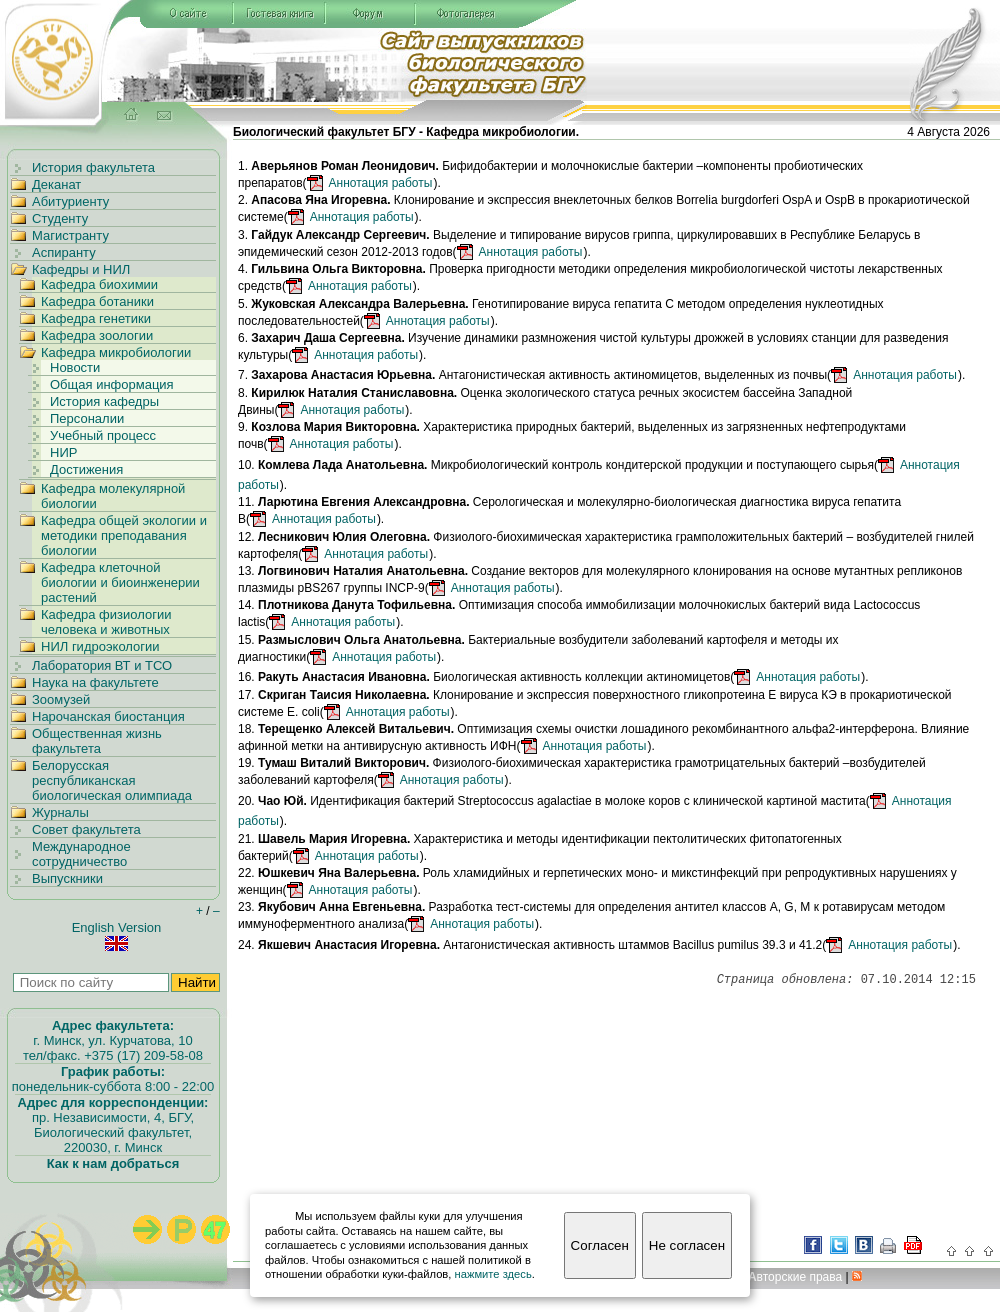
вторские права (795, 1277)
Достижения (86, 469)
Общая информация (112, 384)
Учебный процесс (103, 435)
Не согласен (687, 1245)
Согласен (600, 1245)
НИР (63, 452)
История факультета (93, 167)
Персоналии (87, 418)
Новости (75, 367)
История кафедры (104, 401)
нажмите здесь (493, 1274)
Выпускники (67, 878)
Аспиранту (64, 252)
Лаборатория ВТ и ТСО (102, 665)
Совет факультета (86, 829)
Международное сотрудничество (81, 854)
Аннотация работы (381, 183)
